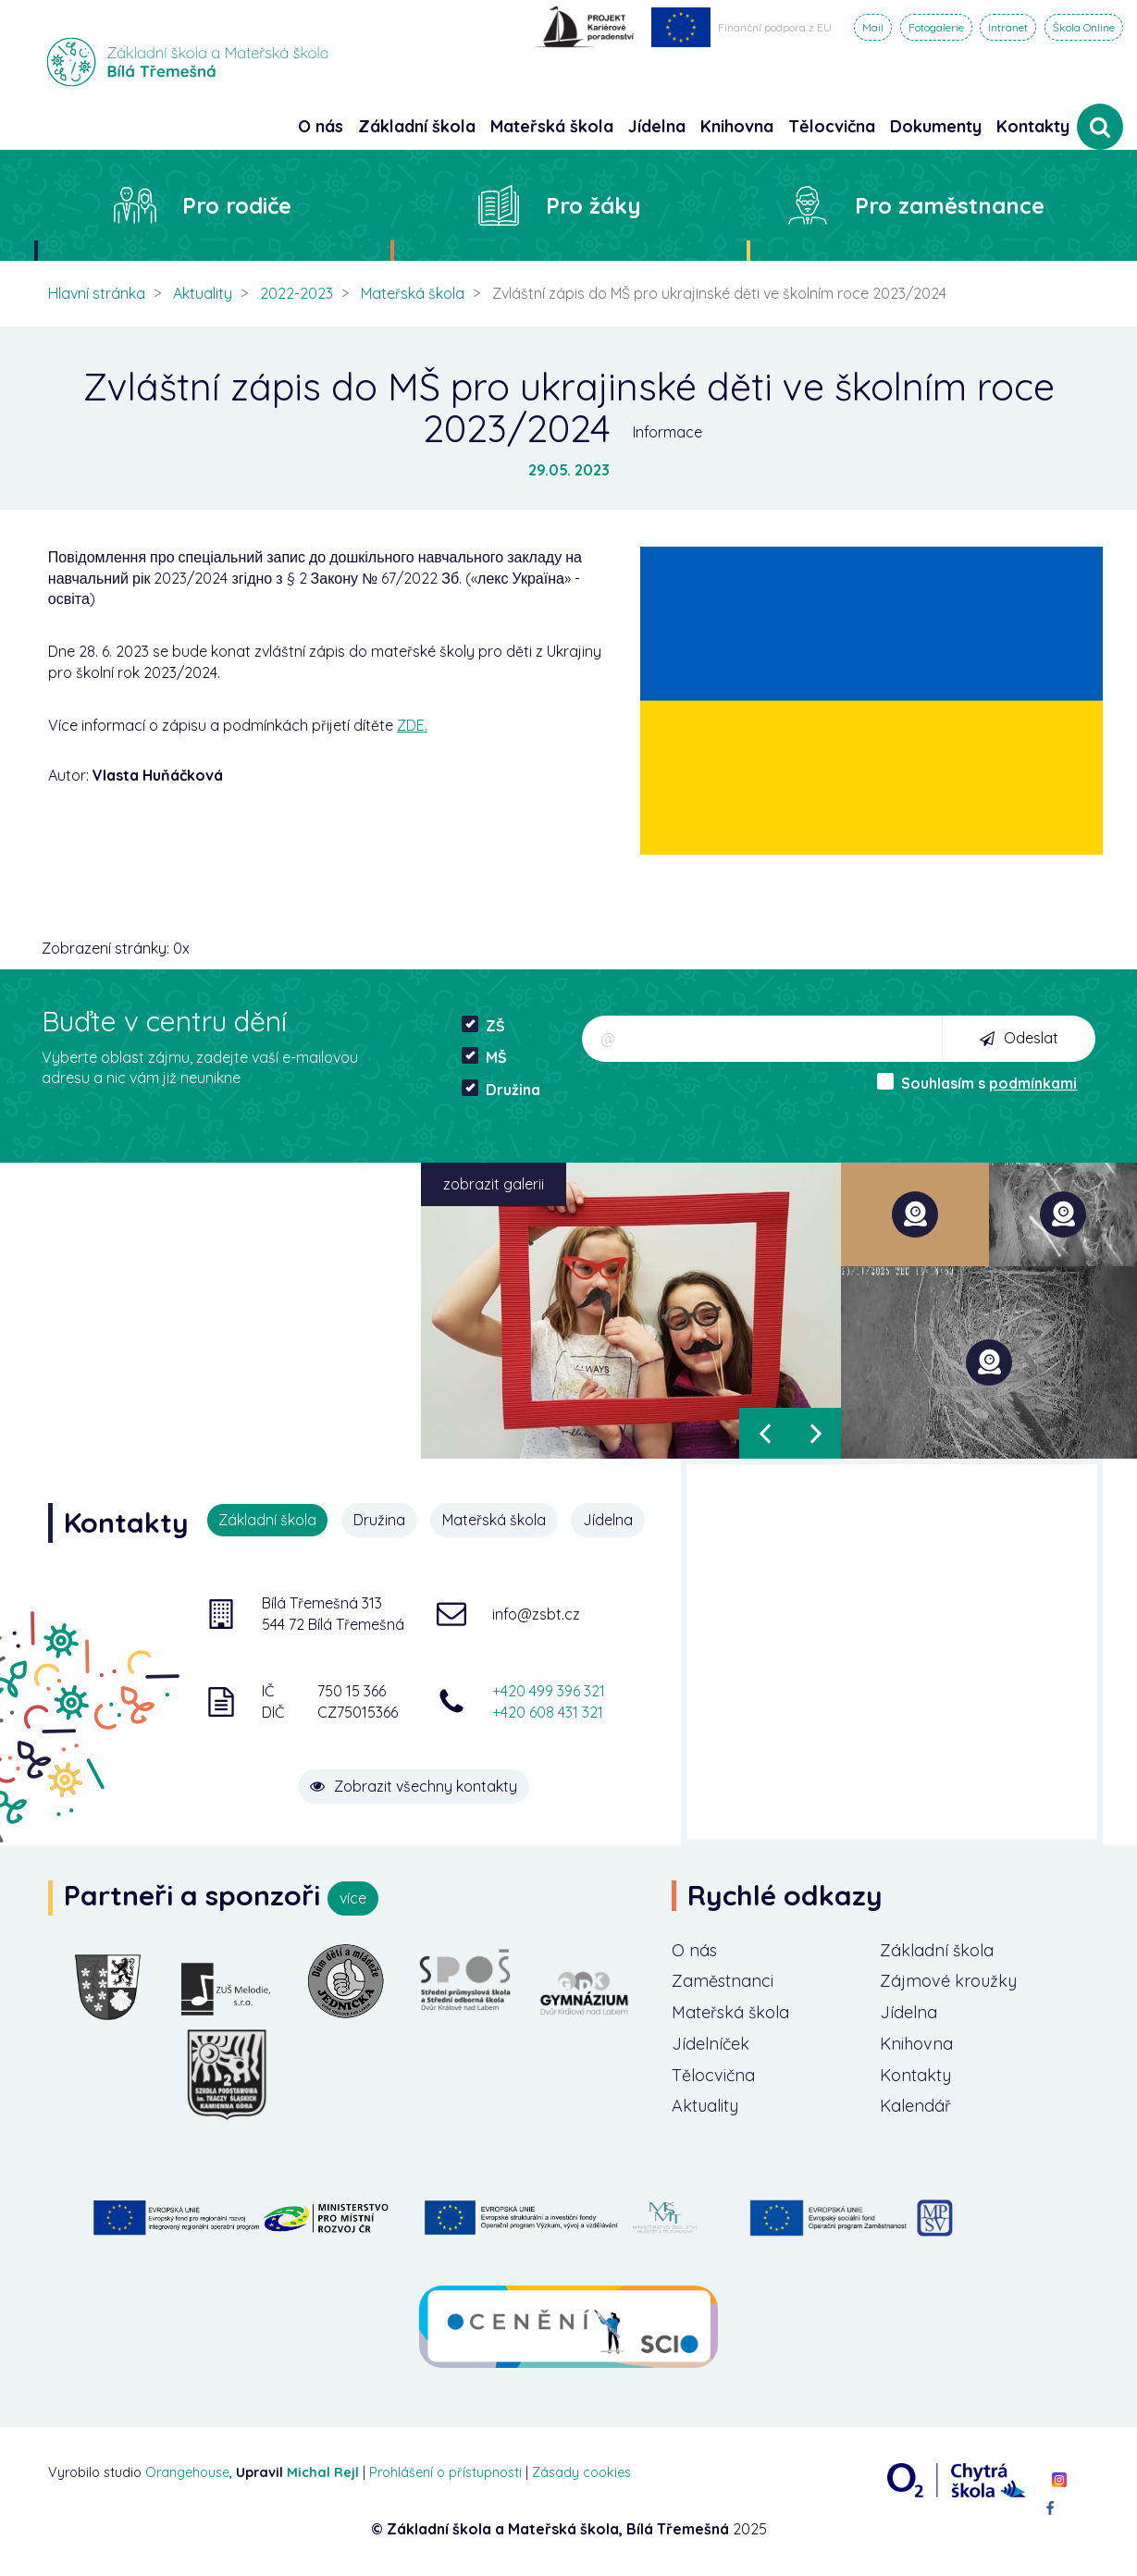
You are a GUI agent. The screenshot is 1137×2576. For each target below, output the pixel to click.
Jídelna (608, 1519)
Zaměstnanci (722, 1980)
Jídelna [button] (657, 126)
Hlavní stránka (96, 293)
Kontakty (1032, 126)
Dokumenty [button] (936, 126)
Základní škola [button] (417, 126)
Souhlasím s (977, 1082)
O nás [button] (320, 126)
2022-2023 (296, 293)
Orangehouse (187, 2472)
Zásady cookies (581, 2472)
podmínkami (1033, 1083)
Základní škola (937, 1950)
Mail (873, 27)
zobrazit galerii (493, 1184)
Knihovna (916, 2043)
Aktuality (202, 293)
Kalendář (915, 2105)
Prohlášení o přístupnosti (445, 2472)
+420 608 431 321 (547, 1712)
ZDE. (412, 725)
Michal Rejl (323, 2472)
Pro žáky (593, 205)
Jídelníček (710, 2043)
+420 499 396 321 (548, 1691)
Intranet (1008, 27)
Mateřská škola (412, 293)
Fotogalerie (936, 27)
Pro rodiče (236, 205)
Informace (667, 432)
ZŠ (483, 1025)
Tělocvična (713, 2075)
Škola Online (1084, 27)
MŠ (484, 1056)
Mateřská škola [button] (551, 126)
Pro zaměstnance (949, 205)
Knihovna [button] (736, 126)
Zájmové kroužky (948, 1980)
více (353, 1898)
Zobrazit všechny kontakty (413, 1786)
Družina (501, 1089)
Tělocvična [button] (831, 126)
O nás (694, 1950)
